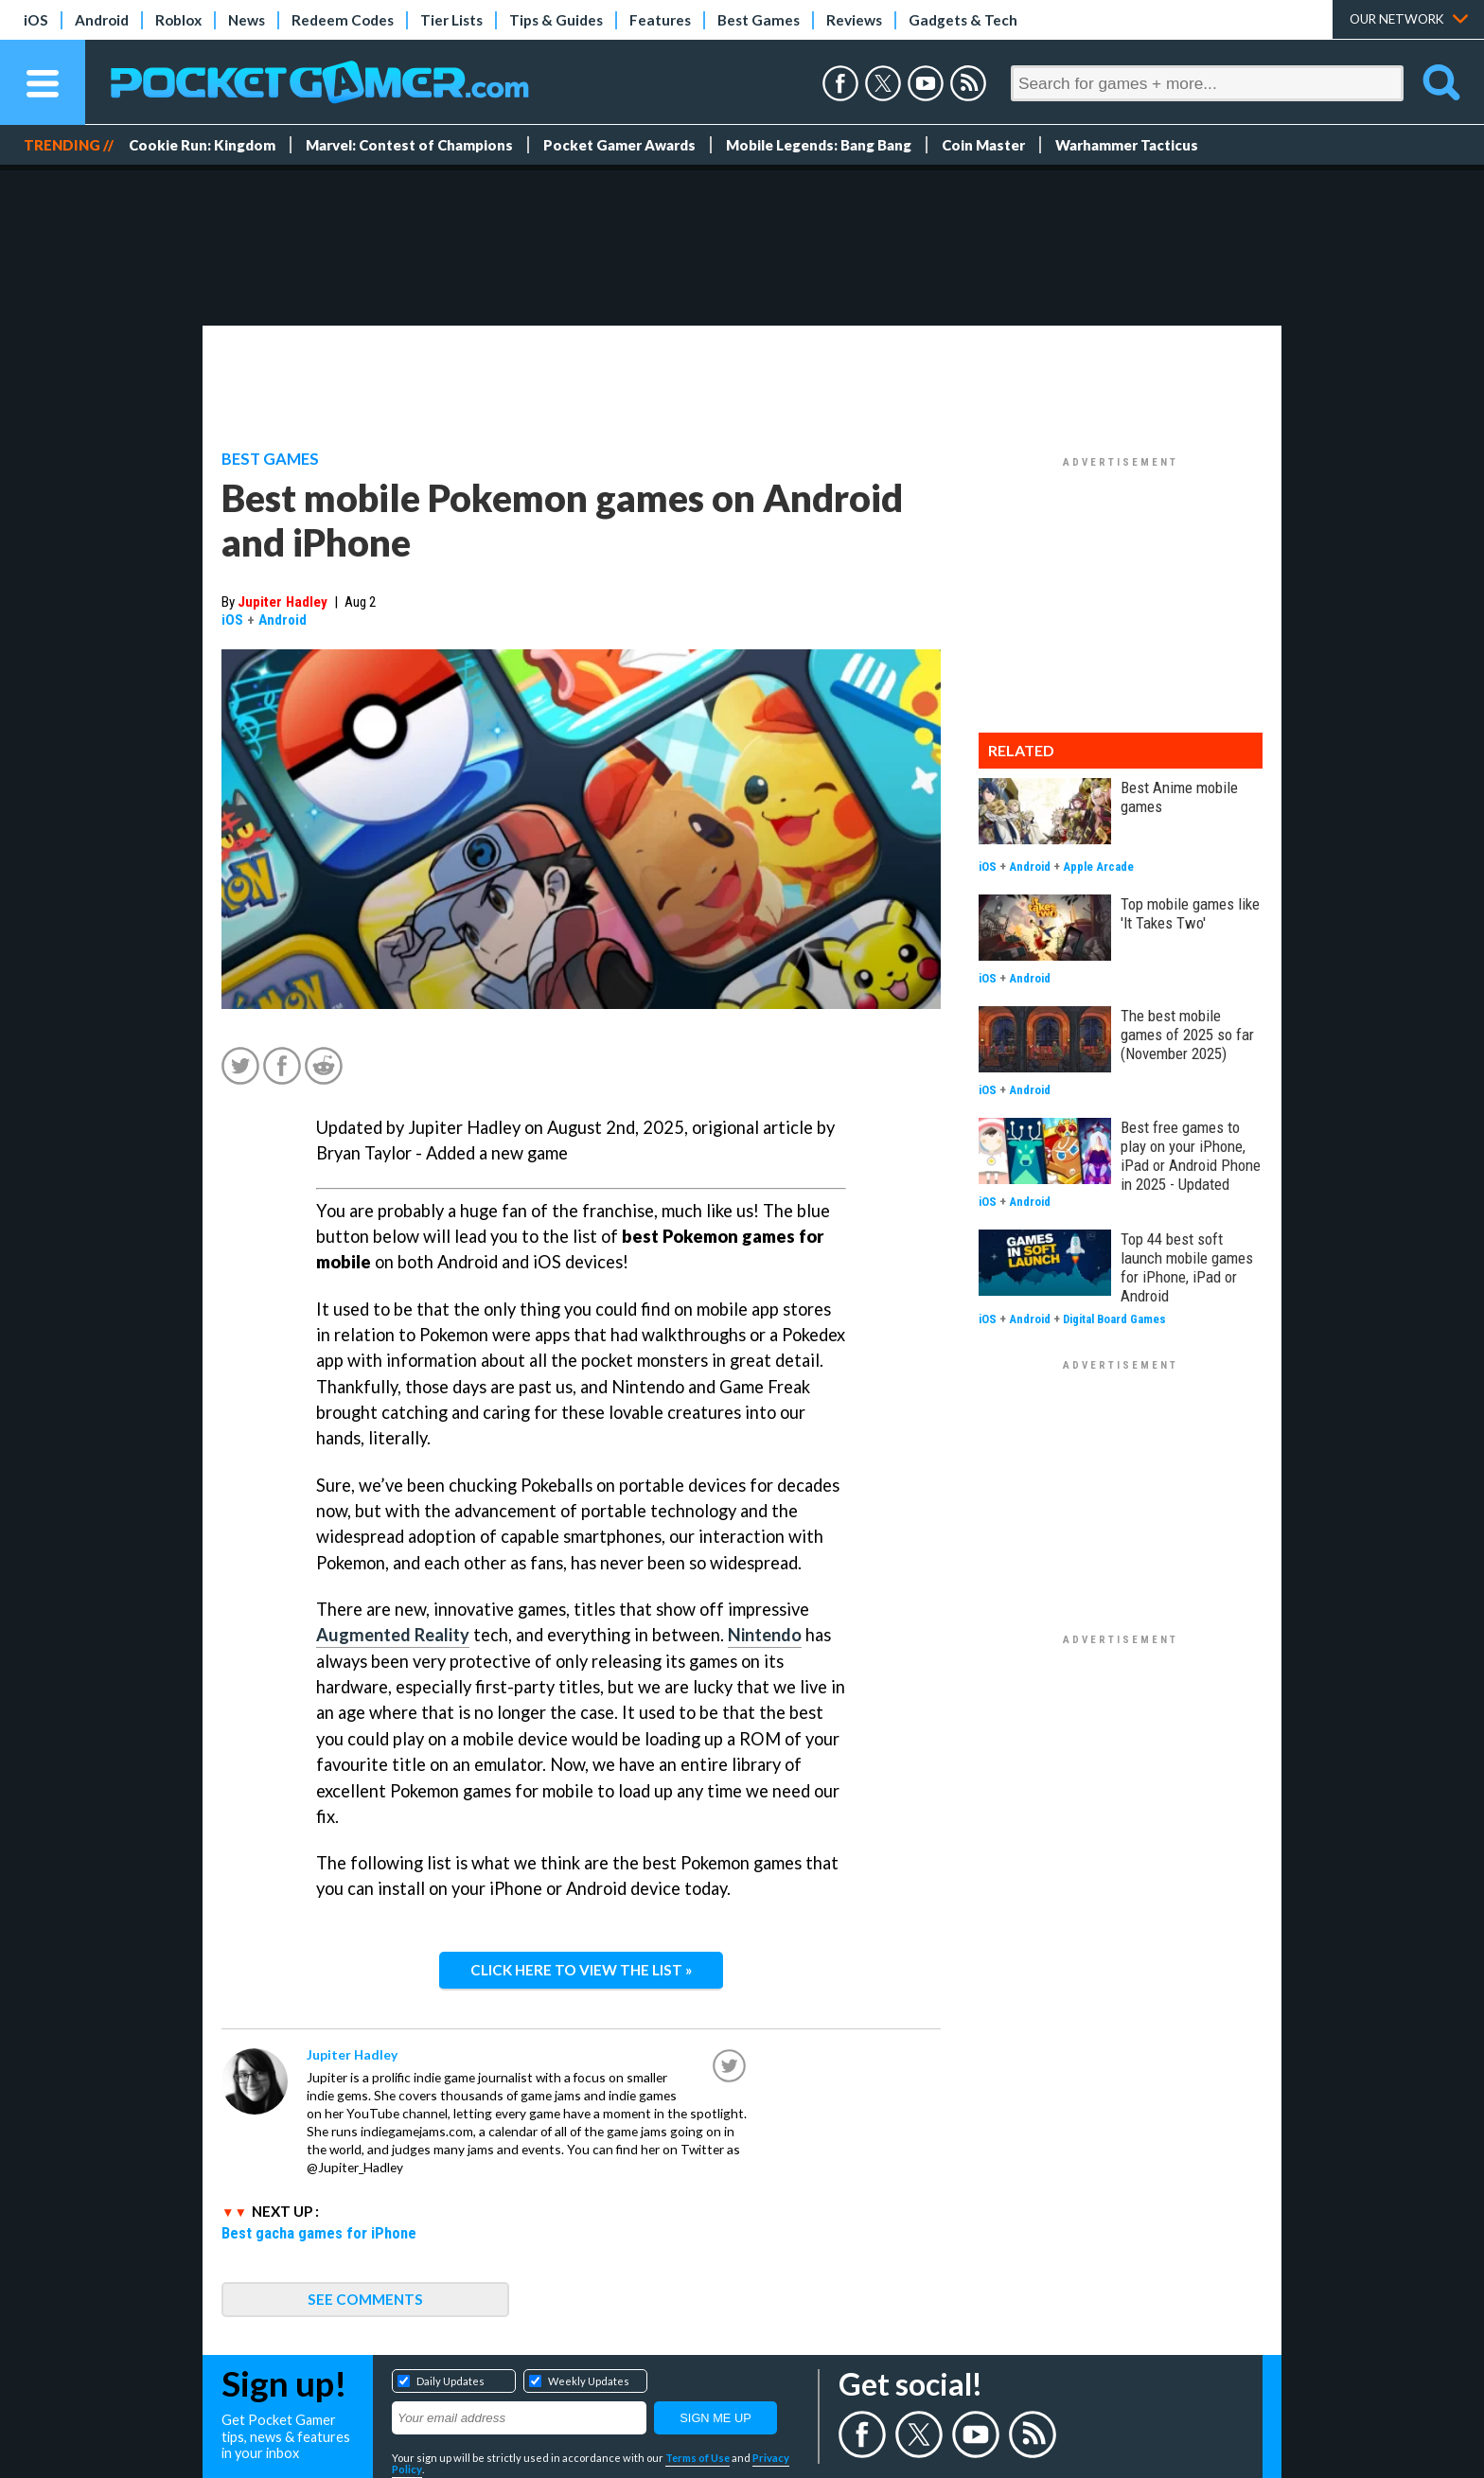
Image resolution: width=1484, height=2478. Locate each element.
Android (102, 19)
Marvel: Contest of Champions (409, 144)
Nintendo (765, 1634)
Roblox (178, 19)
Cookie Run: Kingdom (202, 144)
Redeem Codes (343, 19)
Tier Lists (451, 19)
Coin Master (983, 144)
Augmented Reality (392, 1634)
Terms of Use (697, 2457)
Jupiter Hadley (282, 602)
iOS (36, 19)
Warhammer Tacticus (1126, 144)
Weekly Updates (588, 2381)
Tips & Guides (556, 19)
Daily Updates (450, 2381)
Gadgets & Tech (963, 19)
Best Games (758, 19)
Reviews (854, 19)
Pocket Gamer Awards (619, 144)
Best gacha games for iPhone (318, 2232)
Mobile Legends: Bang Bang (818, 144)
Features (660, 19)
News (246, 19)
